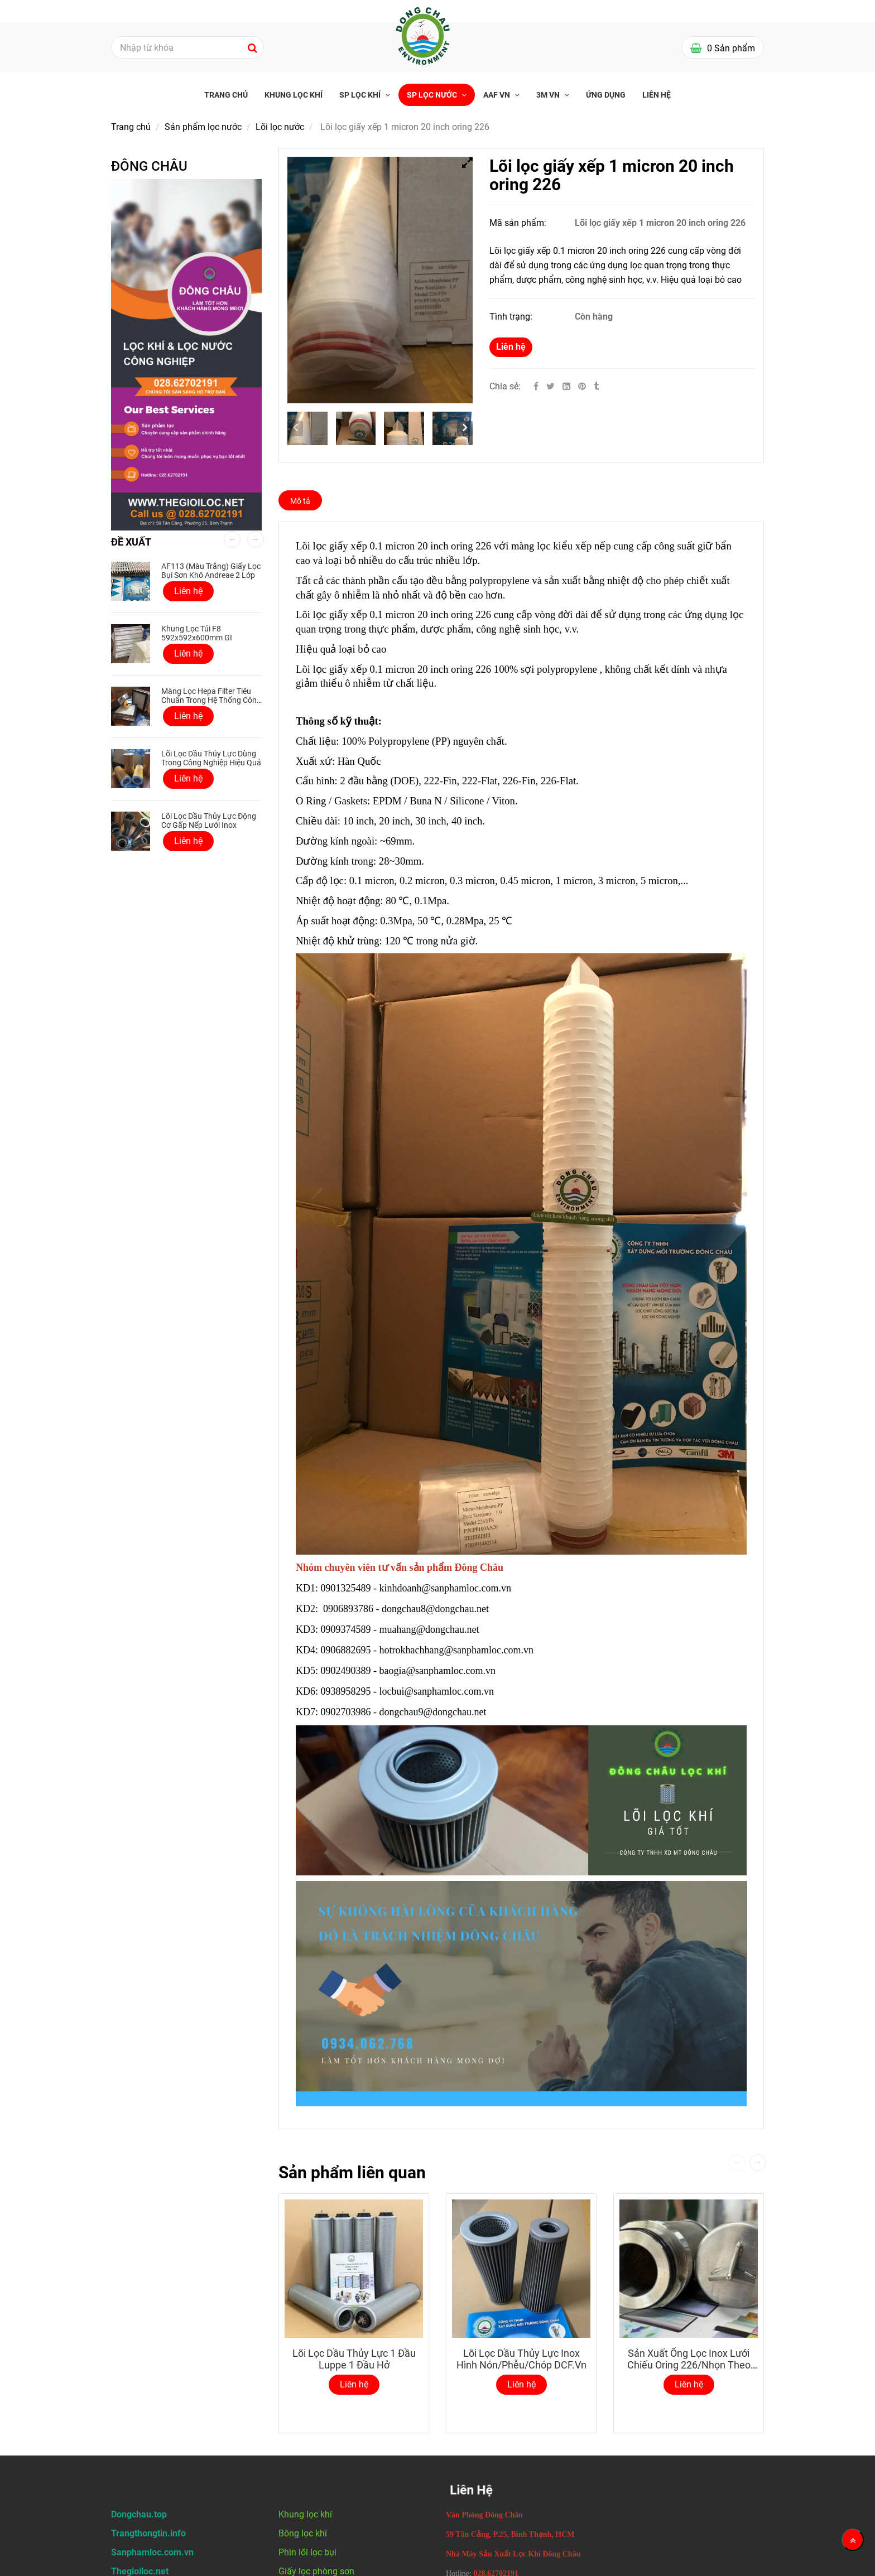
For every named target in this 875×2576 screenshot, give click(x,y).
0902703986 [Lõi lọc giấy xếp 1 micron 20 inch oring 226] (346, 1712)
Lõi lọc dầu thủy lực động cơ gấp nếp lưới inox (208, 820)
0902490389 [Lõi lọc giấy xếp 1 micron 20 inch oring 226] (346, 1670)
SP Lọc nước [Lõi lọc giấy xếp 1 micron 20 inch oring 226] (433, 94)
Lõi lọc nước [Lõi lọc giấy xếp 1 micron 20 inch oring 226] (280, 127)
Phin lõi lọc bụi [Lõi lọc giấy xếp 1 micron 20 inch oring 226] (307, 2552)
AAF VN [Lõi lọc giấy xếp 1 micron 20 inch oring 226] (497, 94)
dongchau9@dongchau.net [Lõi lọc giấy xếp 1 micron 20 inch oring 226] (434, 1712)
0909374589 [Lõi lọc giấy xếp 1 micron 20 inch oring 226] (346, 1629)
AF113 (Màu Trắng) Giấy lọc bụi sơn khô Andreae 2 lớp (211, 571)
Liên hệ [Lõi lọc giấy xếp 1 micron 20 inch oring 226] (511, 346)
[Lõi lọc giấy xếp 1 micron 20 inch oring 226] (583, 386)
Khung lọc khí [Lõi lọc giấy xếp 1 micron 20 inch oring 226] (294, 94)
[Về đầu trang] (853, 2540)
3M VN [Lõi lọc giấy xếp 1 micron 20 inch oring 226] (548, 94)
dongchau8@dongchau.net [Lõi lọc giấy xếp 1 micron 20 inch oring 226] (437, 1608)
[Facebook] (536, 386)
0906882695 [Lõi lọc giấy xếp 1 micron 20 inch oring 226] (346, 1650)
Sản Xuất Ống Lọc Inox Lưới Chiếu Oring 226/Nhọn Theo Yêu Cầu (689, 2364)
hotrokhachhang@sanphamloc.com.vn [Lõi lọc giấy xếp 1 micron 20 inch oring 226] (457, 1650)
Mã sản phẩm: (519, 223)
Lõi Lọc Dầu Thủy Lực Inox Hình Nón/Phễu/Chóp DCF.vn (521, 2359)
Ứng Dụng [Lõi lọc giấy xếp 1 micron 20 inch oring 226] (606, 94)
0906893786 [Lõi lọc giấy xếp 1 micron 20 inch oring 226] (348, 1608)
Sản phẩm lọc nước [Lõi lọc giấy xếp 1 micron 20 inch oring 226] (203, 127)
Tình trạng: (512, 316)
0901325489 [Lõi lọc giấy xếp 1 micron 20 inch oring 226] (346, 1588)
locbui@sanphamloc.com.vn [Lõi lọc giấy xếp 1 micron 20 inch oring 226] (438, 1691)
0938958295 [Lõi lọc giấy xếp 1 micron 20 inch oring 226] (346, 1691)
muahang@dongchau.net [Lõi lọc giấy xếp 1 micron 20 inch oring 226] (430, 1629)
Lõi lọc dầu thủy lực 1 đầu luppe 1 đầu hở (354, 2359)
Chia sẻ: (505, 386)
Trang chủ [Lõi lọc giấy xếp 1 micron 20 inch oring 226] (226, 94)
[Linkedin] (566, 386)
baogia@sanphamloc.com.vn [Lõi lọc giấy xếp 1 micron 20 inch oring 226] (438, 1670)
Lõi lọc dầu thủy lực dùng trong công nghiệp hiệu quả (211, 758)
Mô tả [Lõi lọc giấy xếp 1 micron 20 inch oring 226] (300, 500)
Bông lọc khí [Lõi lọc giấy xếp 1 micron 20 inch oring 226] (302, 2533)
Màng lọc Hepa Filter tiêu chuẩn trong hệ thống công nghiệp (211, 700)
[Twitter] (550, 386)
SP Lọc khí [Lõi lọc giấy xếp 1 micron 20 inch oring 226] (360, 94)
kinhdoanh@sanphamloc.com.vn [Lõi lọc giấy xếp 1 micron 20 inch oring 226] (446, 1588)
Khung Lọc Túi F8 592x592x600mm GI (196, 633)
